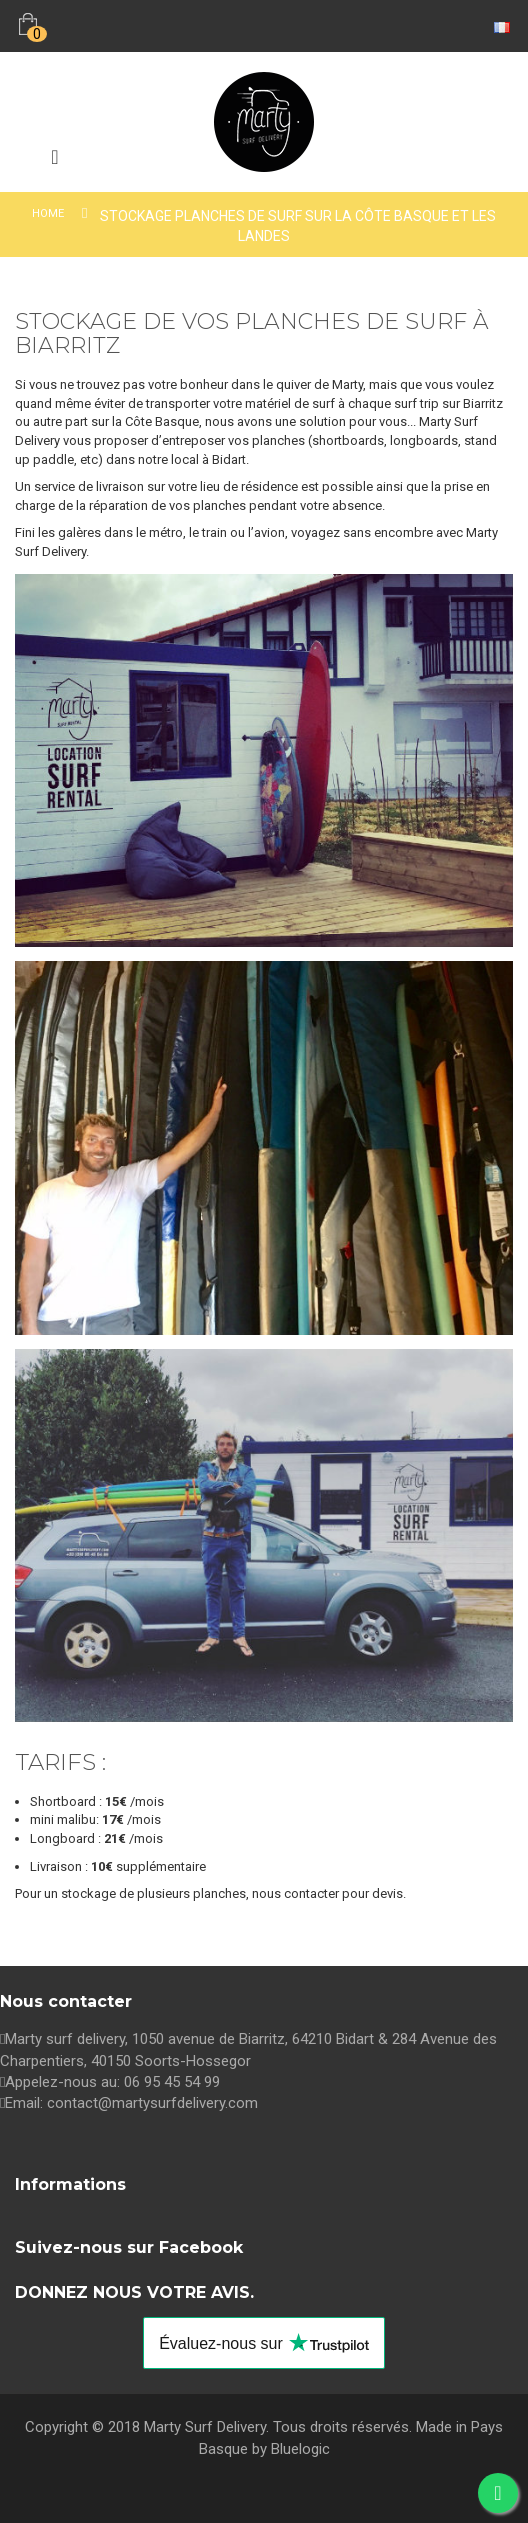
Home (48, 213)
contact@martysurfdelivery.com (152, 2103)
